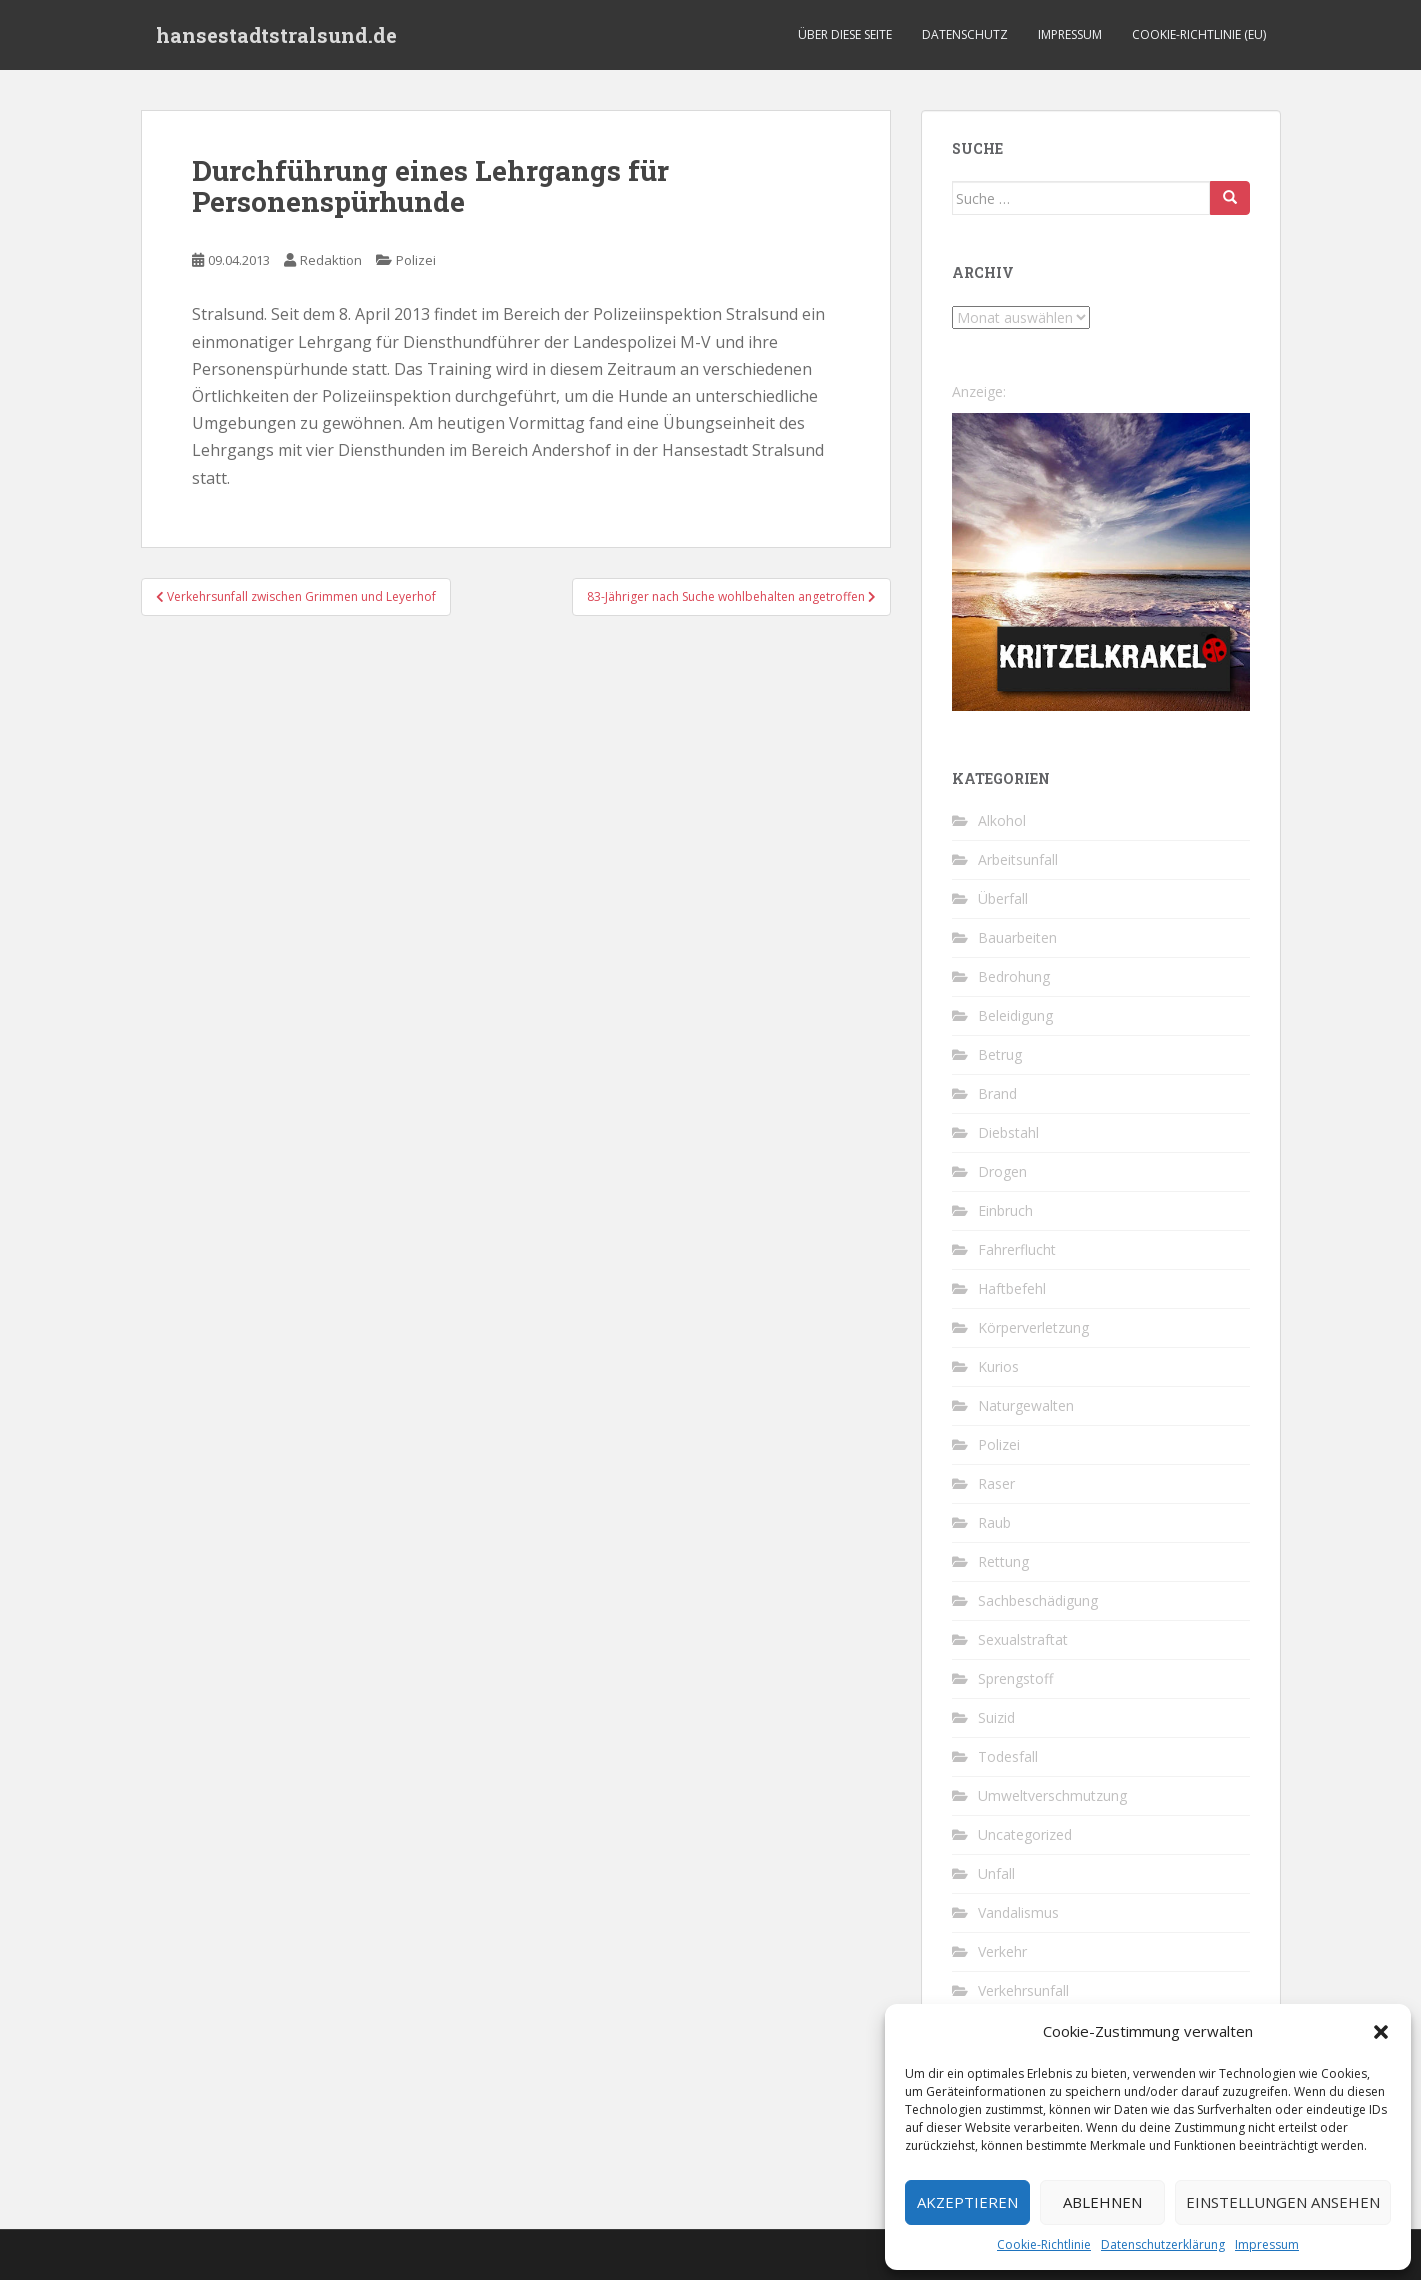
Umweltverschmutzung (1052, 1795)
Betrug (1000, 1054)
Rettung (1003, 1561)
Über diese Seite (845, 34)
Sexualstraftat (1023, 1639)
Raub (994, 1522)
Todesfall (1008, 1756)
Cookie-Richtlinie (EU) (1199, 34)
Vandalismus (1018, 1912)
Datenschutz (965, 34)
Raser (996, 1483)
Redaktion (331, 260)
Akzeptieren (967, 2202)
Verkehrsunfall (1023, 1990)
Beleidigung (1015, 1015)
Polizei (416, 260)
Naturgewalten (1026, 1405)
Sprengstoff (1015, 1678)
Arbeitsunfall (1018, 859)
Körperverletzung (1033, 1327)
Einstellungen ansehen (1283, 2202)
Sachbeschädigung (1038, 1600)
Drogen (1002, 1171)
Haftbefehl (1012, 1288)
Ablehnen (1102, 2202)
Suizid (996, 1717)
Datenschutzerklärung (1163, 2244)
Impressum (1267, 2244)
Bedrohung (1014, 976)
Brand (997, 1093)
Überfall (1003, 898)
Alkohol (1002, 820)
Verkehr (1002, 1951)
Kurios (998, 1366)
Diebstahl (1008, 1132)
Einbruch (1005, 1210)
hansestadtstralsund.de (276, 35)
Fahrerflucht (1017, 1249)
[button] (1381, 2032)
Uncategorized (1025, 1834)
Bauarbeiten (1017, 937)
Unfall (996, 1873)
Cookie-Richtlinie (1044, 2244)
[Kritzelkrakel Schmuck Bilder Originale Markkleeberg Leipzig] (1101, 560)
